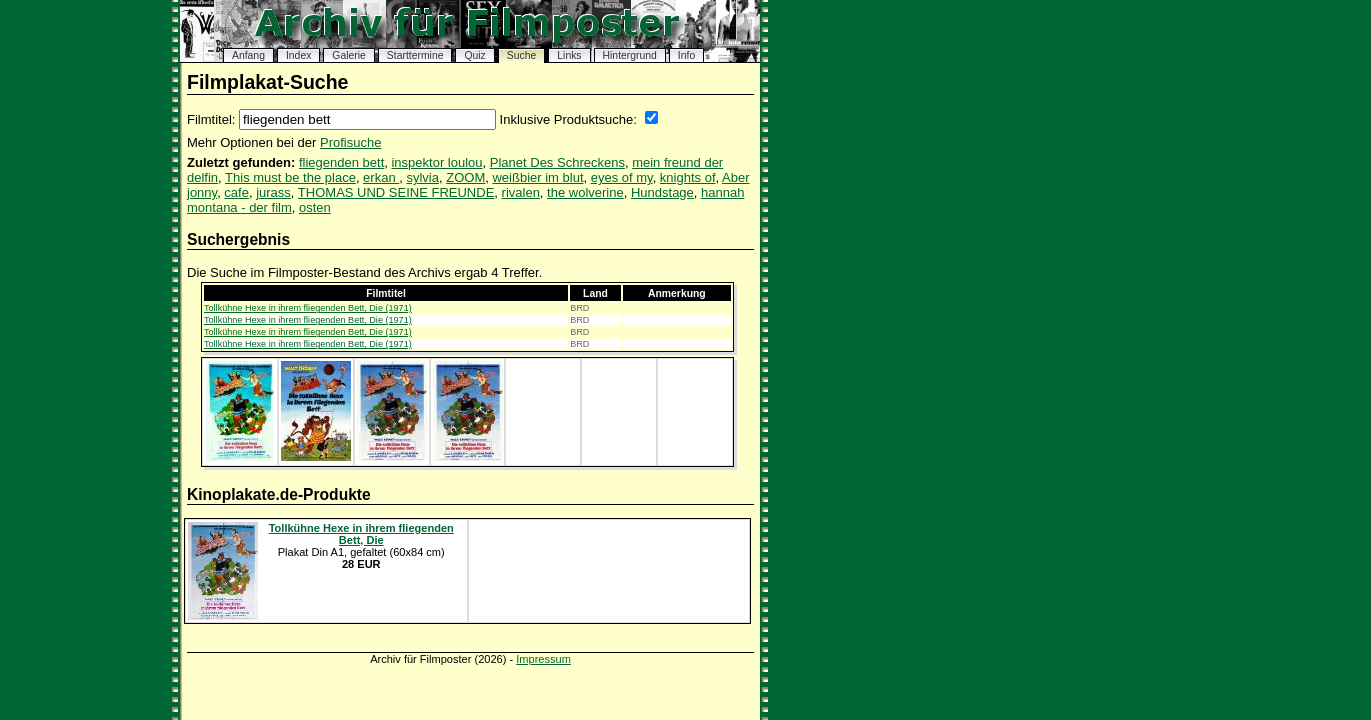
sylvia (422, 177)
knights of (688, 177)
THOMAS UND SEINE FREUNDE (396, 192)
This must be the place (290, 177)
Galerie (349, 55)
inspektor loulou (436, 162)
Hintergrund (630, 55)
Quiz (474, 55)
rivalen (521, 192)
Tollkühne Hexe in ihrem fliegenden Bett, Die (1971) (308, 308)
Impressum (543, 659)
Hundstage (662, 192)
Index (298, 55)
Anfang (248, 55)
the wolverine (585, 192)
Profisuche (350, 142)
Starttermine (415, 55)
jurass (273, 192)
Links (569, 55)
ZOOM (465, 177)
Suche (521, 55)
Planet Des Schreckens (557, 162)
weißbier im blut (537, 177)
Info (686, 55)
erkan (381, 177)
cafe (236, 192)
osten (315, 207)
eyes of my (622, 177)
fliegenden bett (341, 162)
